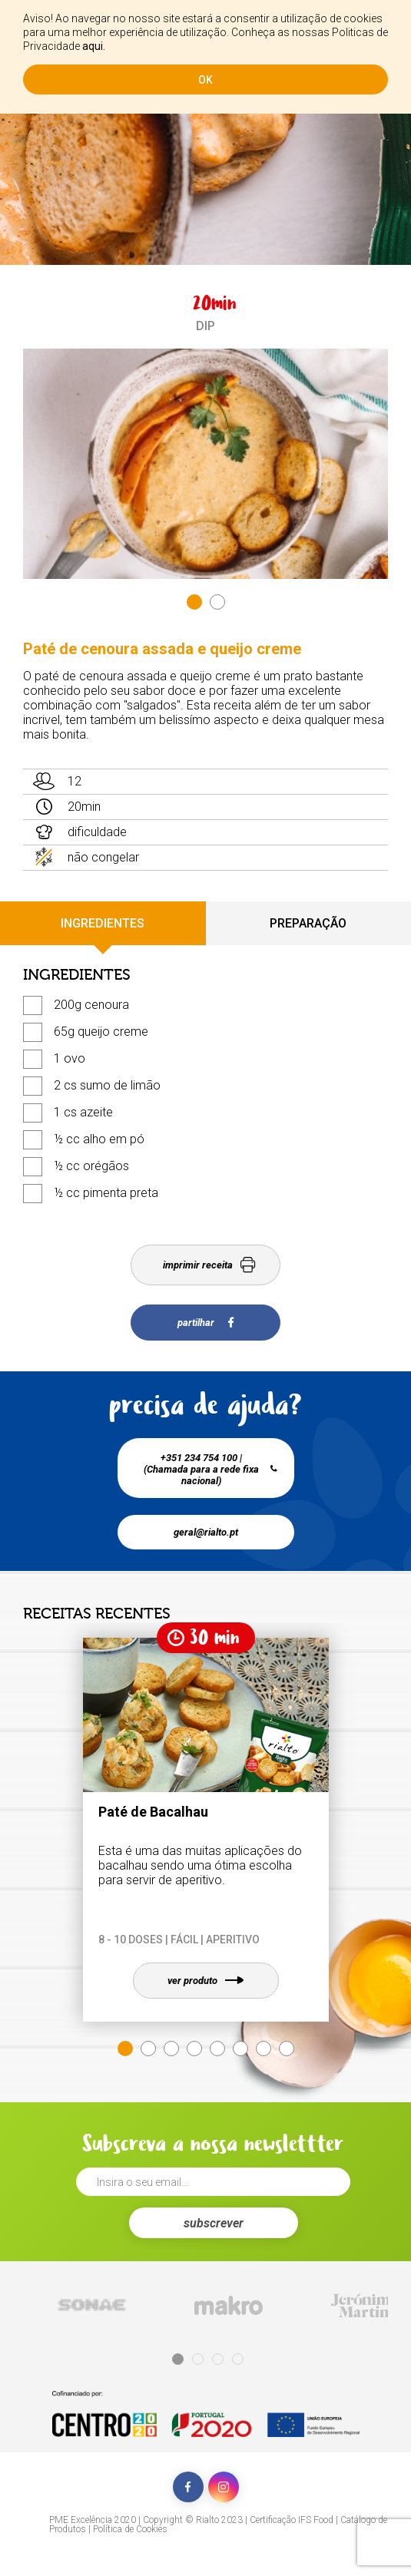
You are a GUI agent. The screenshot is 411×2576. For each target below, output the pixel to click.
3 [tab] (171, 2048)
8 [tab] (286, 2048)
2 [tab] (217, 602)
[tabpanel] (205, 464)
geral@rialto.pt (206, 1532)
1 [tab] (194, 602)
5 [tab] (217, 2048)
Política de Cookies (130, 2529)
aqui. (93, 46)
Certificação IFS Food (291, 2520)
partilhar (205, 1322)
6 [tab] (240, 2048)
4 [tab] (194, 2048)
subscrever (214, 2223)
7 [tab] (263, 2048)
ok (205, 80)
